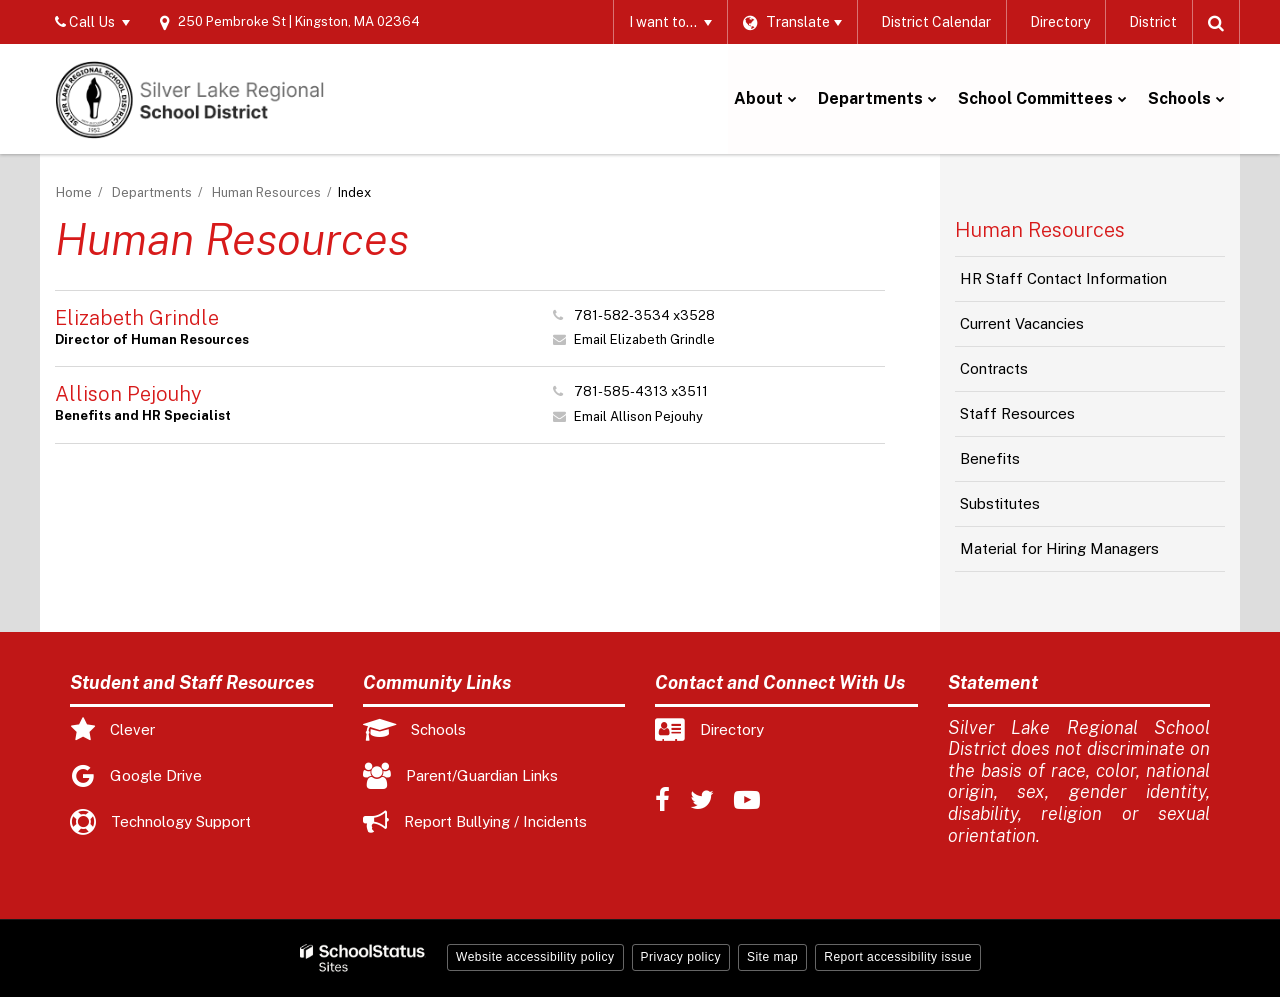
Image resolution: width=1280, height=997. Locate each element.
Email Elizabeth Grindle (644, 339)
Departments (152, 192)
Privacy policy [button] (681, 957)
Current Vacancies (1050, 329)
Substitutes (1000, 503)
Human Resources (266, 192)
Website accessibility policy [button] (535, 957)
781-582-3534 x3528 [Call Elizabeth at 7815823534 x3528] (644, 315)
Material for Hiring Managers (1059, 548)
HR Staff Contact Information (1063, 278)
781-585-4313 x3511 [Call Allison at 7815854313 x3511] (641, 391)
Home (74, 192)
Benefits (990, 458)
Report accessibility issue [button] (898, 957)
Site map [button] (772, 957)
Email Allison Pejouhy (638, 416)
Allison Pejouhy (128, 394)
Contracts (994, 368)
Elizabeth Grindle (137, 318)
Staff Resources (1017, 413)
